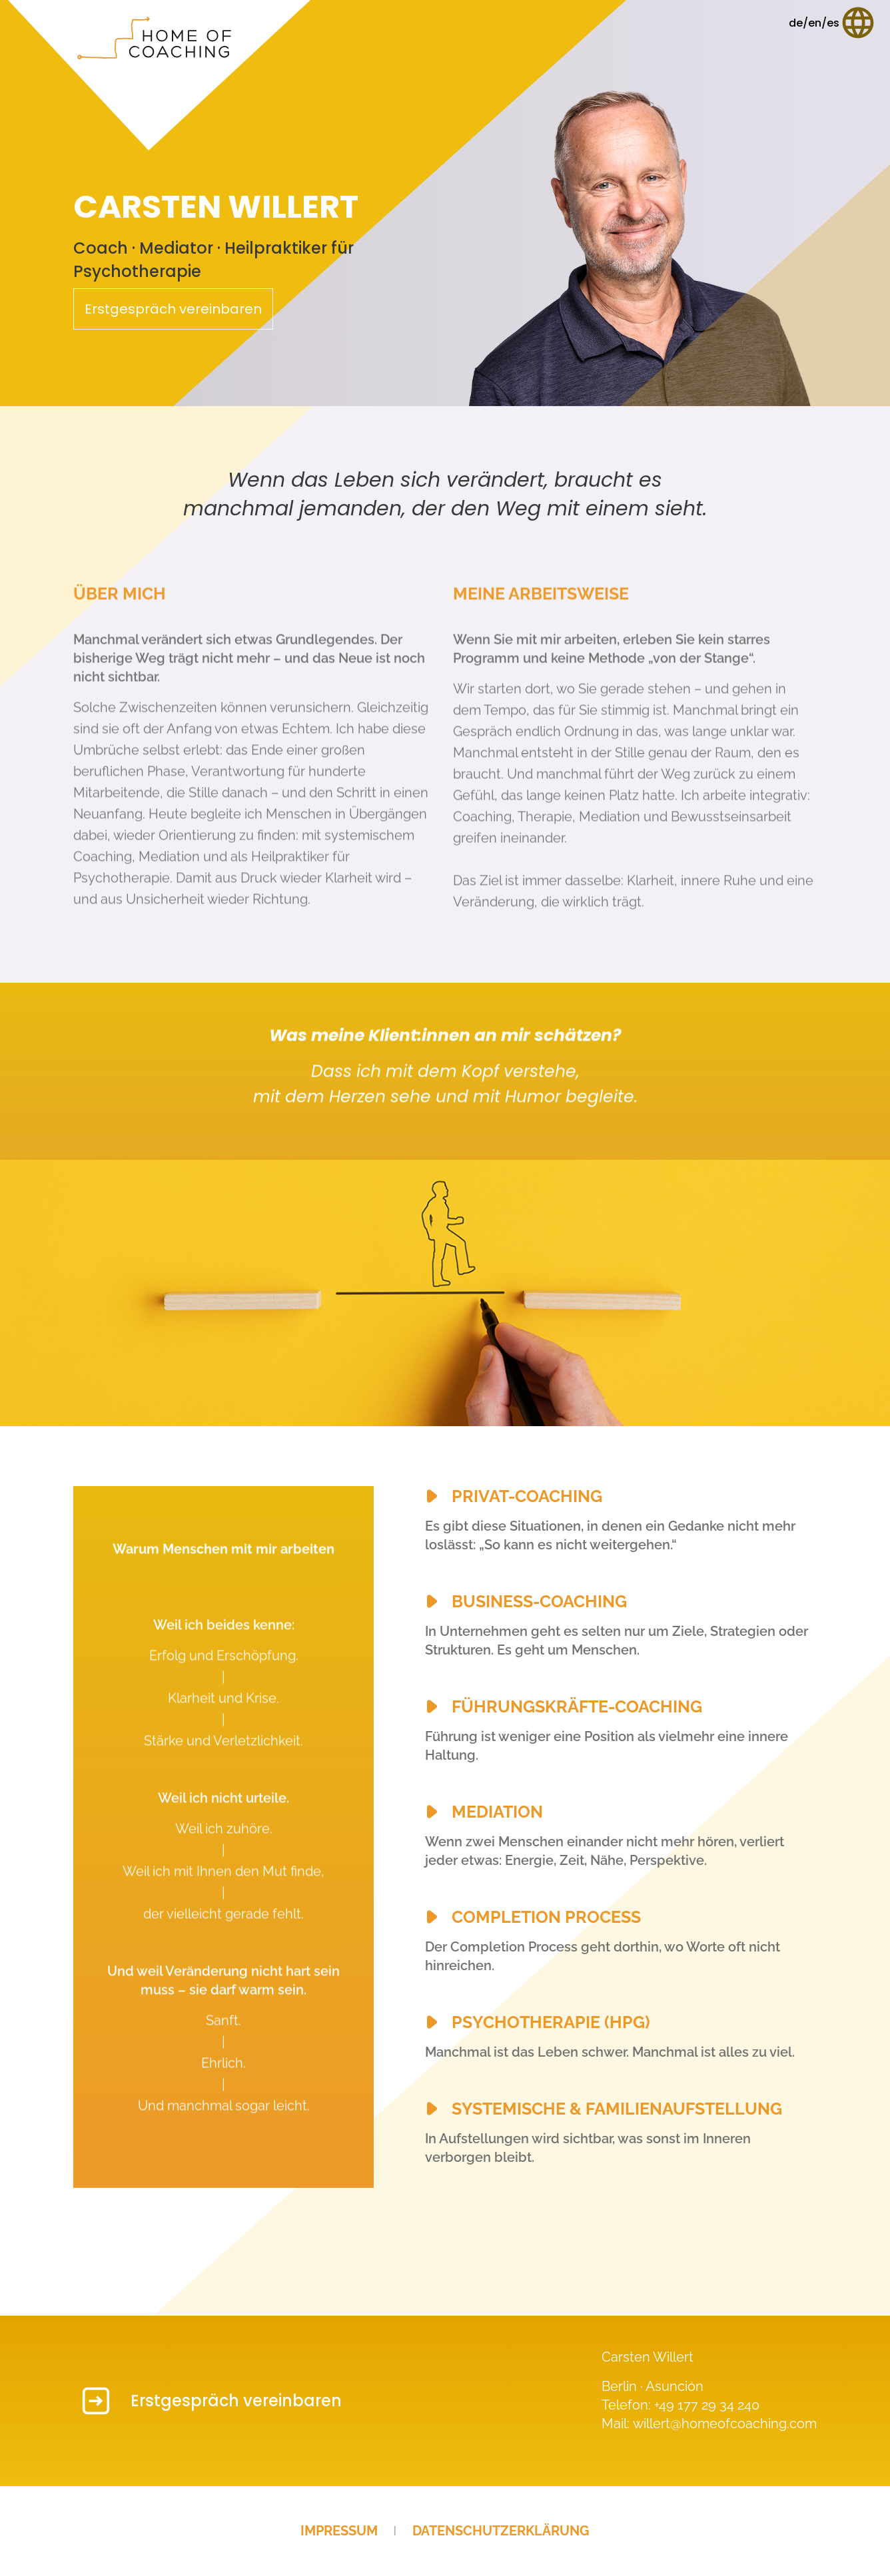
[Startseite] (159, 75)
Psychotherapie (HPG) (551, 2022)
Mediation (497, 1812)
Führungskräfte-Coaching (577, 1706)
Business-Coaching (539, 1601)
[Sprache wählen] (832, 22)
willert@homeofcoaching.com (725, 2424)
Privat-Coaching (527, 1496)
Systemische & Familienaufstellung (617, 2109)
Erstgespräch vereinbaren (173, 309)
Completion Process (546, 1917)
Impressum (339, 2531)
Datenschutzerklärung (501, 2531)
